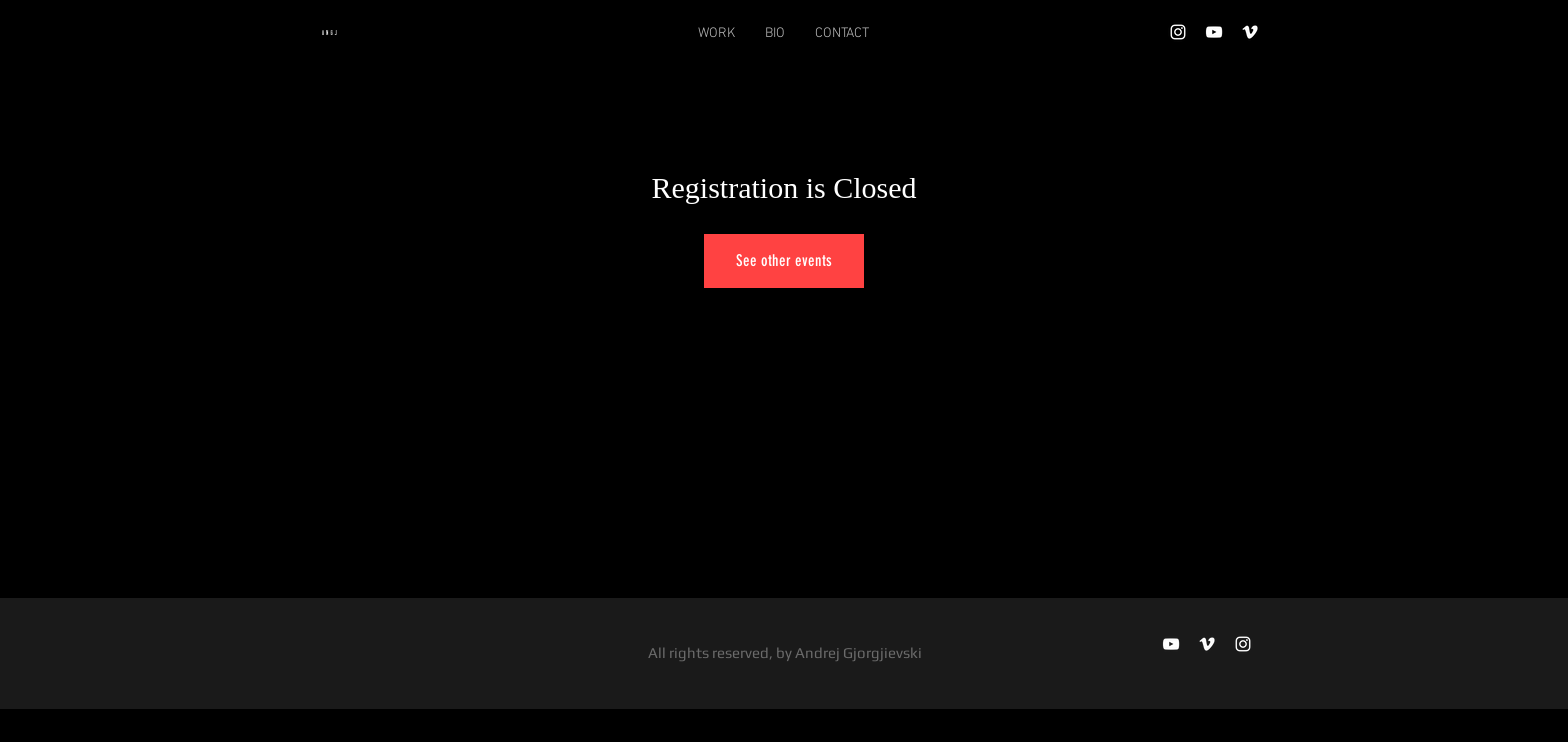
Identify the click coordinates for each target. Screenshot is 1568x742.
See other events (784, 260)
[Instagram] (1178, 32)
